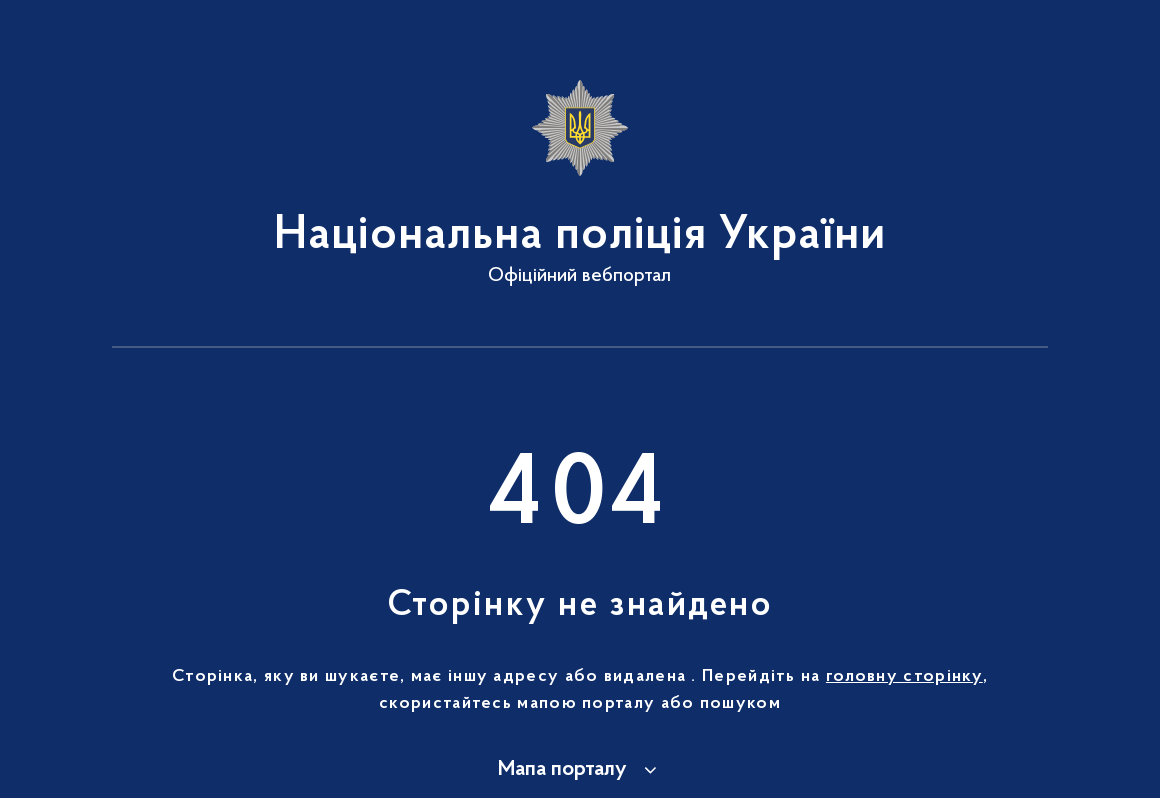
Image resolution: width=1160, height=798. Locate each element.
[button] (580, 770)
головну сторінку (904, 677)
